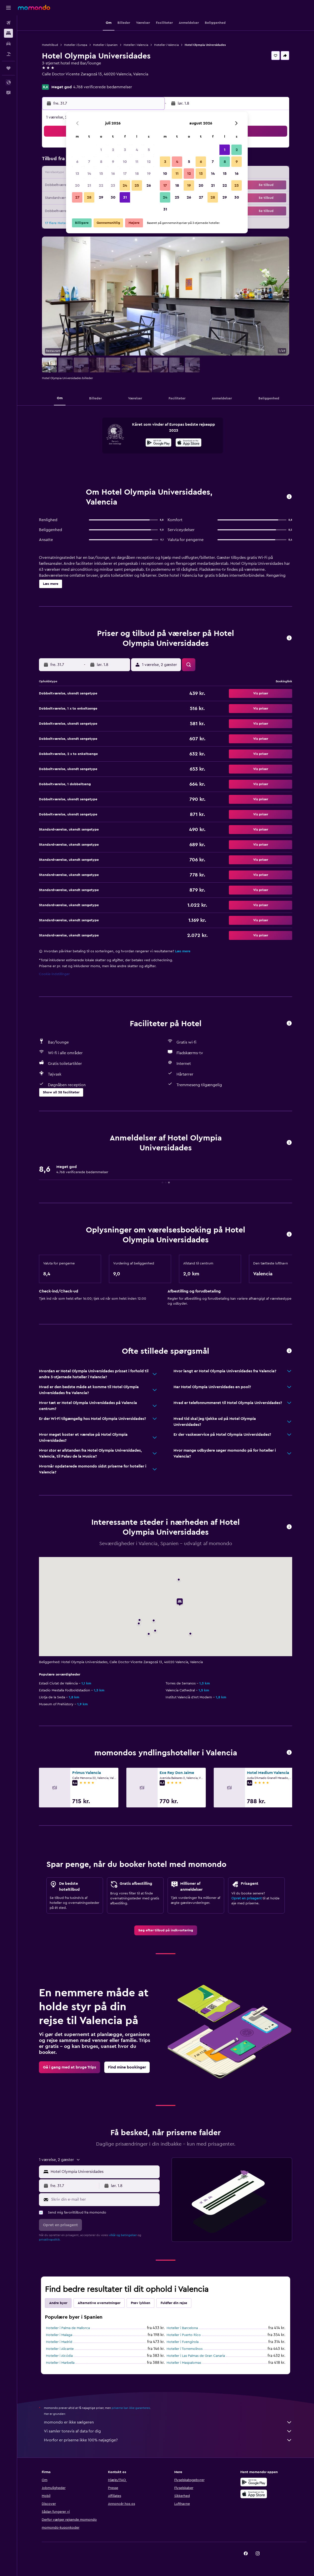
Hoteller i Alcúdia (59, 2356)
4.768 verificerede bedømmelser (102, 87)
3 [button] (125, 150)
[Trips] (8, 68)
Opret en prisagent (246, 1898)
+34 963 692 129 (56, 80)
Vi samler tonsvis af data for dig (168, 2431)
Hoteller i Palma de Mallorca (68, 2328)
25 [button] (137, 185)
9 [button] (113, 162)
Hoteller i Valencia (136, 44)
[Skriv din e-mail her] (104, 2199)
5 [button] (149, 150)
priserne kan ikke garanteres (131, 2407)
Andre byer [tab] (58, 2303)
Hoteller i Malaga (59, 2335)
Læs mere (182, 951)
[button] (8, 7)
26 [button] (148, 185)
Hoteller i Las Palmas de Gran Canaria (196, 2356)
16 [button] (113, 174)
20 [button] (77, 185)
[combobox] (103, 2171)
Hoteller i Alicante (60, 2349)
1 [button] (101, 150)
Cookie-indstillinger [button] (54, 974)
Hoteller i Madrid (59, 2342)
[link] (165, 1930)
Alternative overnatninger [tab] (99, 2303)
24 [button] (125, 185)
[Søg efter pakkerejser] (8, 54)
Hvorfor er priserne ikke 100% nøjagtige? (168, 2440)
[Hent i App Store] (188, 443)
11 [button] (136, 162)
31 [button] (125, 197)
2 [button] (113, 150)
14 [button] (89, 174)
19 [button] (149, 174)
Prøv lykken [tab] (140, 2303)
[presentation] (188, 442)
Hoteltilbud (50, 44)
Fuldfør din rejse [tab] (174, 2303)
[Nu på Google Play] (158, 443)
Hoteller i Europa (75, 44)
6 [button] (77, 162)
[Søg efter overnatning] (8, 33)
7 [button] (89, 162)
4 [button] (137, 150)
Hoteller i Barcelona (182, 2328)
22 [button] (101, 185)
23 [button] (113, 185)
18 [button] (137, 174)
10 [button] (125, 162)
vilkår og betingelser (123, 2235)
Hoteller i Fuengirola (183, 2342)
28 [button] (89, 197)
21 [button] (89, 185)
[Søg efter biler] (8, 44)
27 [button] (77, 197)
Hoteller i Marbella (60, 2363)
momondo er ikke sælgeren (168, 2422)
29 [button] (101, 197)
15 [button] (101, 174)
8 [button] (101, 162)
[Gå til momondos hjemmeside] (34, 7)
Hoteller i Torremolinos (185, 2349)
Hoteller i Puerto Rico (184, 2335)
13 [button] (77, 174)
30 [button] (113, 197)
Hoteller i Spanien (105, 44)
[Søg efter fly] (8, 23)
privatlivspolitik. (50, 2239)
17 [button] (125, 174)
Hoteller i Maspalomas (184, 2363)
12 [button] (149, 162)
